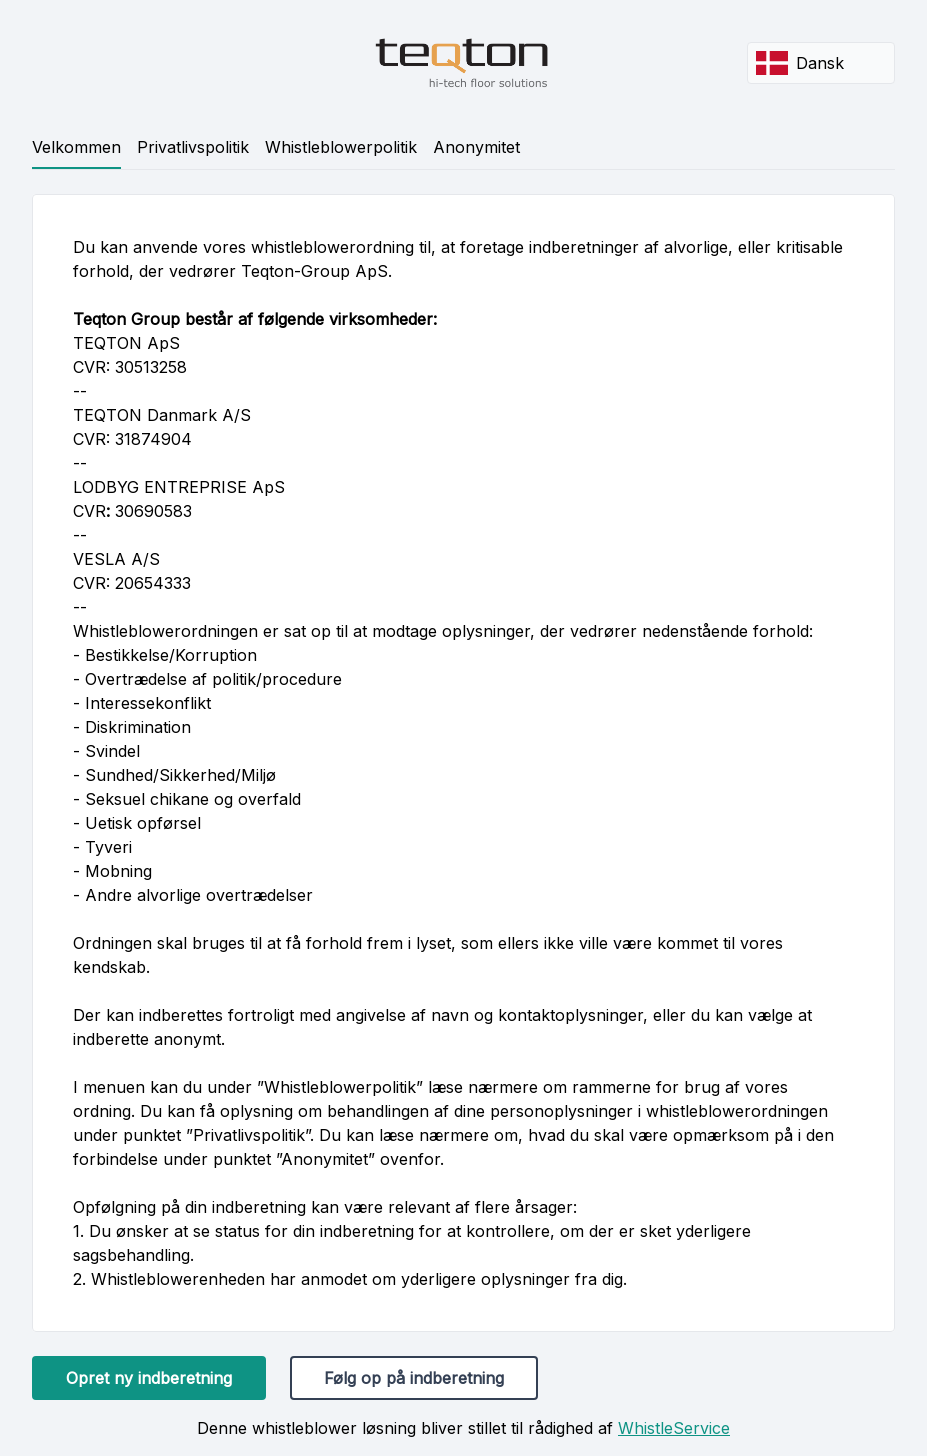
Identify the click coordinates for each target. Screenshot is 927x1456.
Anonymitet (476, 147)
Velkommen (76, 147)
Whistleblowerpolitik (341, 147)
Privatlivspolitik (193, 147)
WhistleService (674, 1428)
